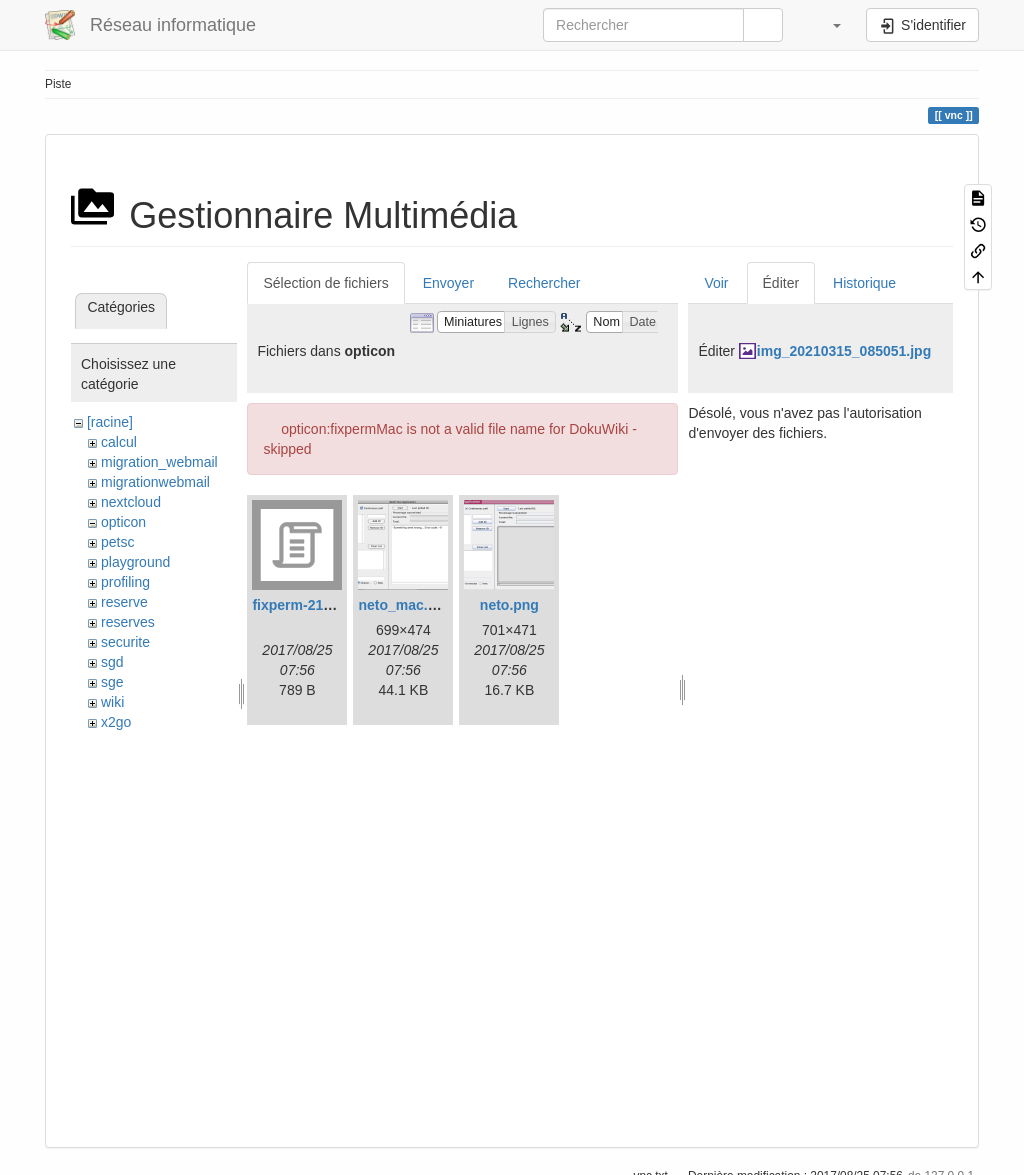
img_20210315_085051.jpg (844, 351)
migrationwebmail (155, 482)
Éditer (781, 283)
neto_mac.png (405, 605)
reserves (128, 622)
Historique (864, 283)
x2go (116, 722)
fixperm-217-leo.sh (314, 605)
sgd (112, 662)
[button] (827, 25)
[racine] (110, 422)
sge (112, 682)
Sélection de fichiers (325, 283)
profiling (125, 582)
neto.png (509, 605)
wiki (112, 702)
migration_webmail (159, 462)
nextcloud (131, 502)
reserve (124, 602)
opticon (123, 522)
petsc (117, 542)
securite (125, 642)
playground (135, 562)
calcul (119, 442)
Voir (716, 283)
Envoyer (448, 283)
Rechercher (544, 283)
